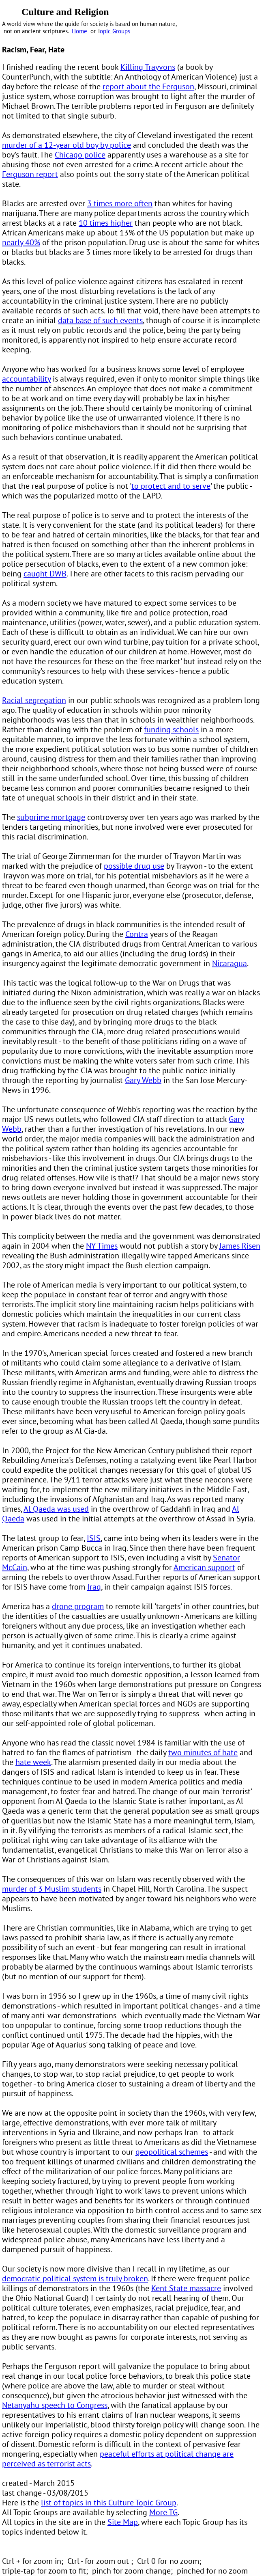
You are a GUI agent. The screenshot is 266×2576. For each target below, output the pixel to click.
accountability (26, 378)
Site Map (122, 2522)
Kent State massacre (186, 2288)
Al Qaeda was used (56, 1509)
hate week (33, 1762)
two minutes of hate (203, 1752)
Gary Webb (143, 1080)
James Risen (239, 1246)
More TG (163, 2512)
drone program (78, 1606)
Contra (136, 934)
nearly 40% (21, 242)
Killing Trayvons (147, 67)
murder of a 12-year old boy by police (66, 145)
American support (204, 1567)
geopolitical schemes (171, 2152)
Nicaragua (229, 963)
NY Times (102, 1246)
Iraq (94, 1586)
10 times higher (106, 223)
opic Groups (115, 31)
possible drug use (134, 866)
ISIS (94, 1538)
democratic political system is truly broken (75, 2278)
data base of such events (100, 320)
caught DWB (45, 573)
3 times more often (119, 203)
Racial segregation (34, 700)
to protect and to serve (170, 486)
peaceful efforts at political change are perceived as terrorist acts (118, 2459)
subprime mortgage (51, 817)
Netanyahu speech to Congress (54, 2405)
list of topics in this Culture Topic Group (108, 2502)
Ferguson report (30, 174)
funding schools (171, 729)
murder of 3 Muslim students (51, 1888)
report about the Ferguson (148, 86)
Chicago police (80, 154)
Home (79, 31)
